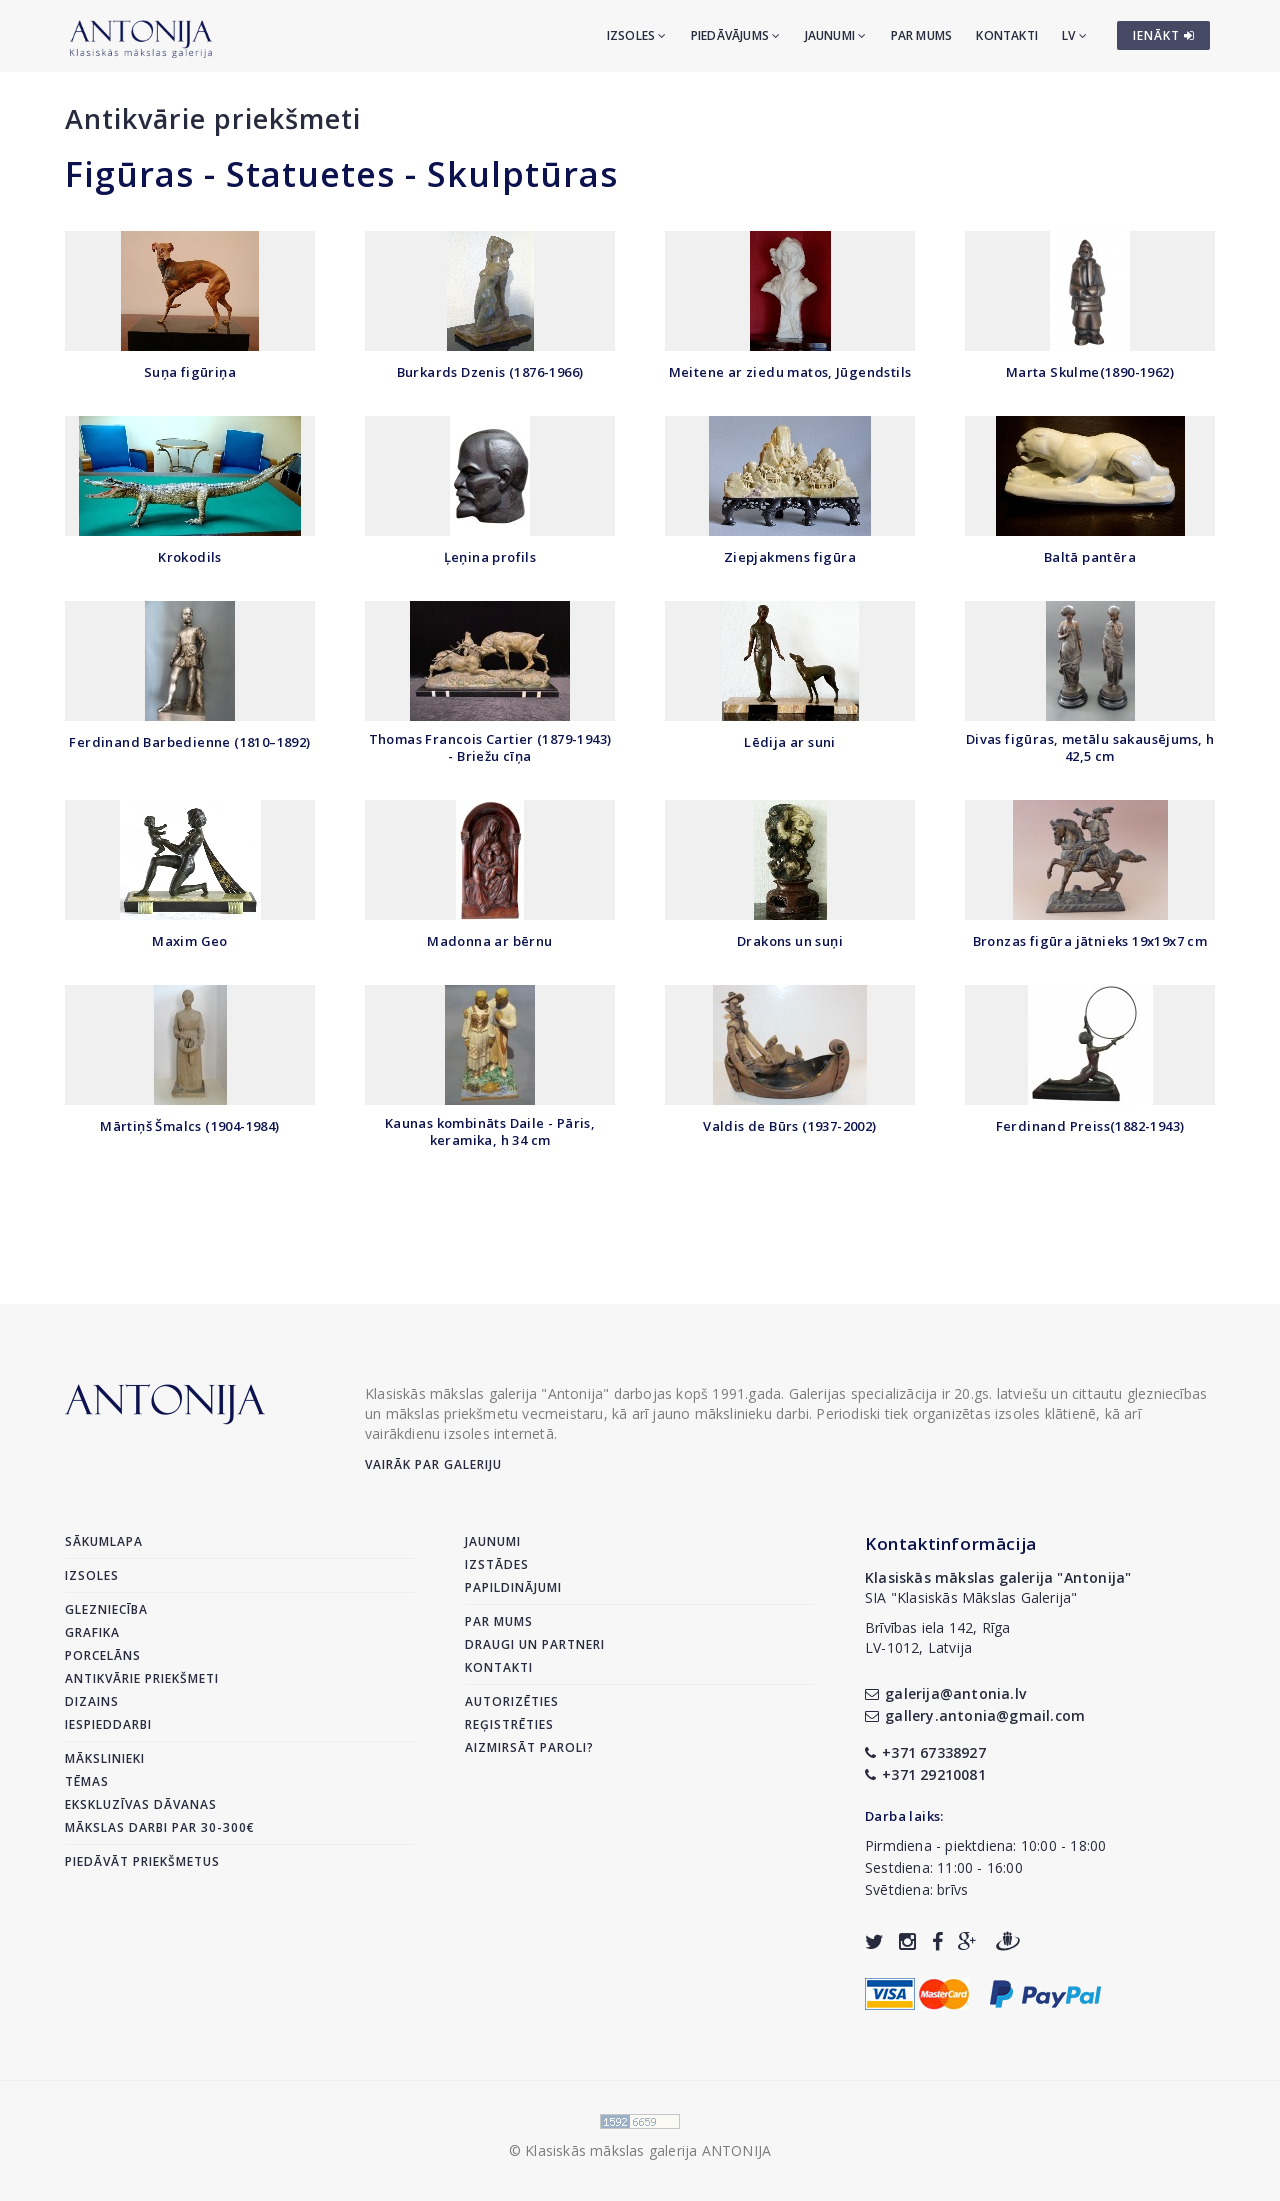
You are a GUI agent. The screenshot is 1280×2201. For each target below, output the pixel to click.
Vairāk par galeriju (433, 1464)
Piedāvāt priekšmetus (142, 1861)
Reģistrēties (509, 1724)
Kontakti (1007, 35)
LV (1074, 35)
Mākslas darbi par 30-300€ (160, 1827)
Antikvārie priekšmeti (213, 118)
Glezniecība (106, 1609)
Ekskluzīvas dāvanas (141, 1804)
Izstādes (497, 1564)
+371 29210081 (925, 1774)
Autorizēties (512, 1701)
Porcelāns (103, 1655)
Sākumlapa (104, 1541)
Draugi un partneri (535, 1644)
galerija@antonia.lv (945, 1693)
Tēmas (87, 1781)
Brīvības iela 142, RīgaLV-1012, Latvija (938, 1637)
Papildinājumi (513, 1587)
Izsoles (637, 35)
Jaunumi (836, 35)
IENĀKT (1164, 35)
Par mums (922, 35)
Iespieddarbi (108, 1724)
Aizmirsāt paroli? (529, 1747)
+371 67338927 (925, 1752)
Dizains (92, 1701)
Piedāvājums (736, 35)
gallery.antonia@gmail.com (975, 1715)
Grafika (92, 1632)
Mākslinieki (105, 1758)
